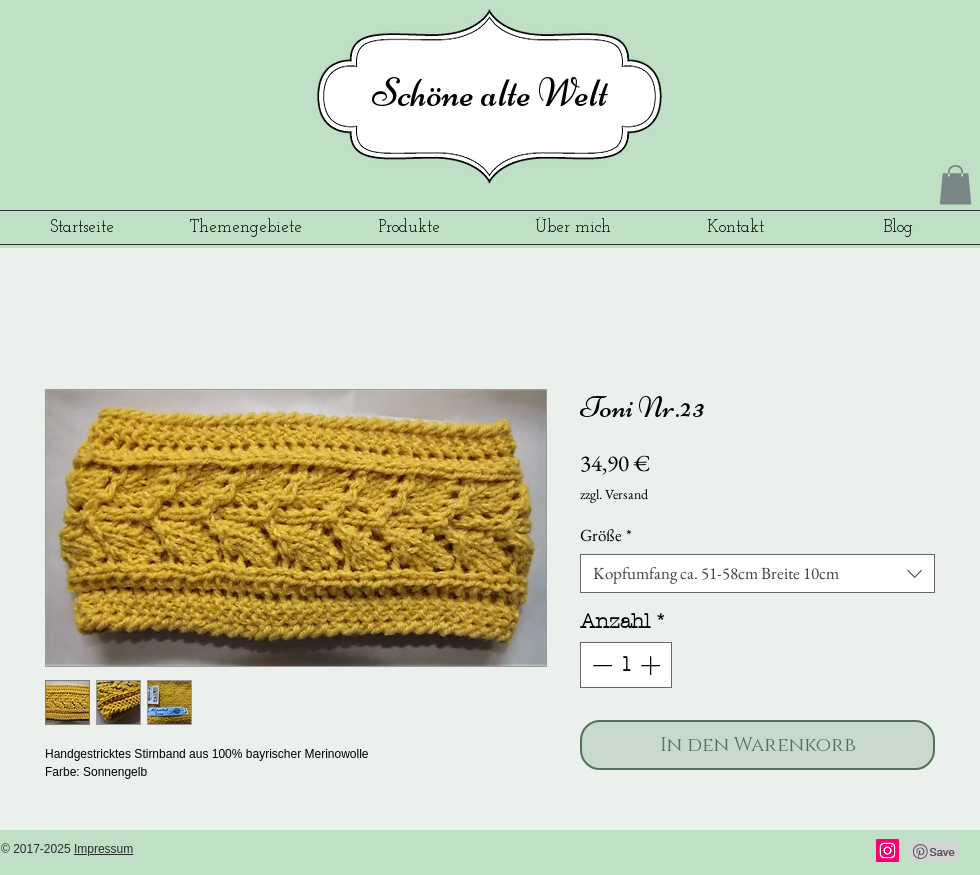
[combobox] (757, 573)
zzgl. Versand (614, 494)
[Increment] (652, 665)
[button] (955, 184)
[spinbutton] (626, 665)
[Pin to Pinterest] (935, 852)
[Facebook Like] (810, 852)
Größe (606, 535)
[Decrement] (600, 665)
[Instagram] (887, 850)
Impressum (103, 849)
